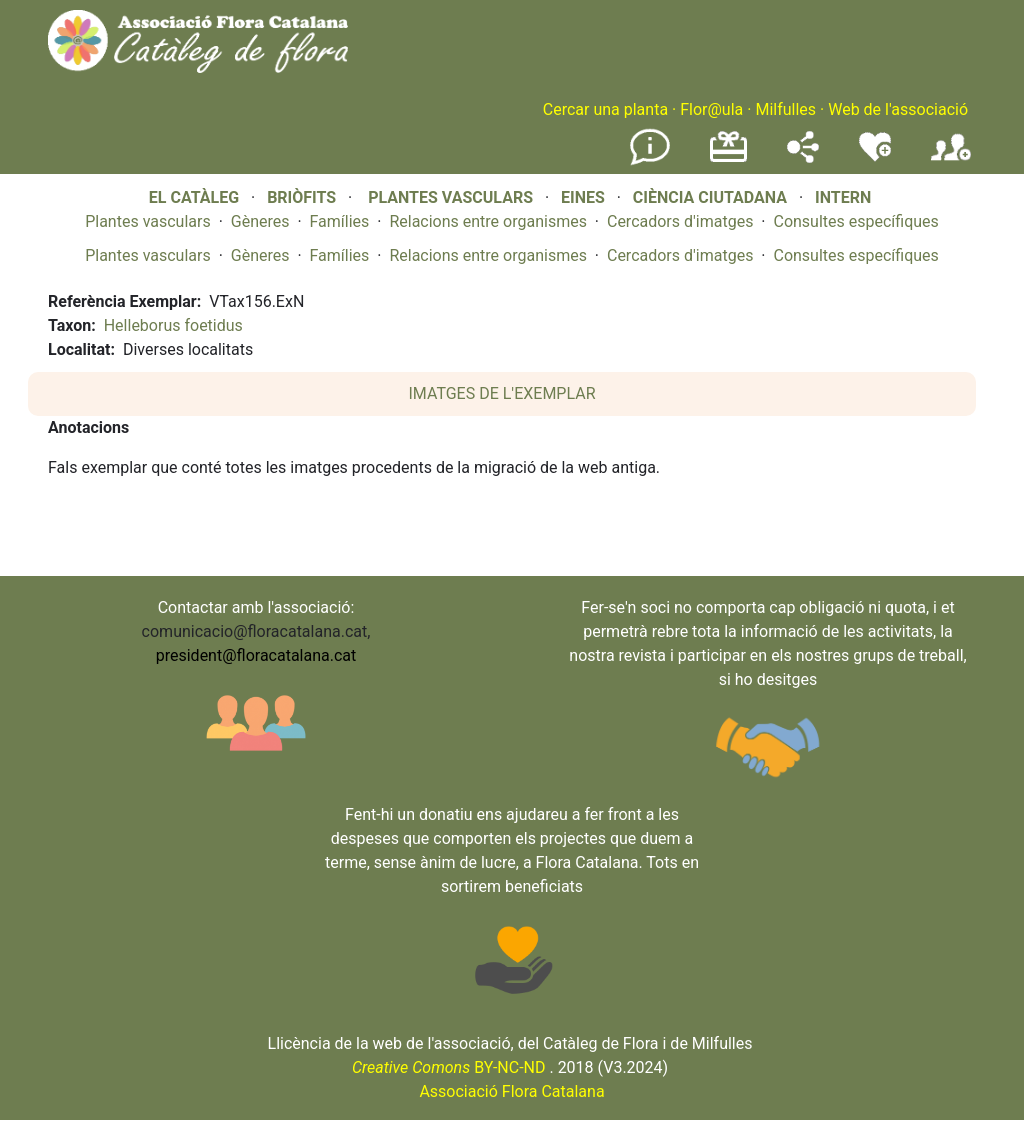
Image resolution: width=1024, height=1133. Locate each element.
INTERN (843, 197)
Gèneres (260, 221)
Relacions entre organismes (488, 221)
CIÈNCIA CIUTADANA (710, 197)
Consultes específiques (855, 221)
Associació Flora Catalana (511, 1091)
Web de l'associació (898, 109)
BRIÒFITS (303, 197)
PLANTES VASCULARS (450, 197)
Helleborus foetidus (173, 325)
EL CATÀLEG (194, 197)
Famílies (340, 221)
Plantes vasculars (148, 221)
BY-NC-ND (449, 1067)
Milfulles (785, 109)
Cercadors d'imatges (680, 221)
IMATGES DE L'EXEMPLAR (502, 393)
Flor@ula (711, 109)
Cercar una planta (605, 109)
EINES (583, 197)
